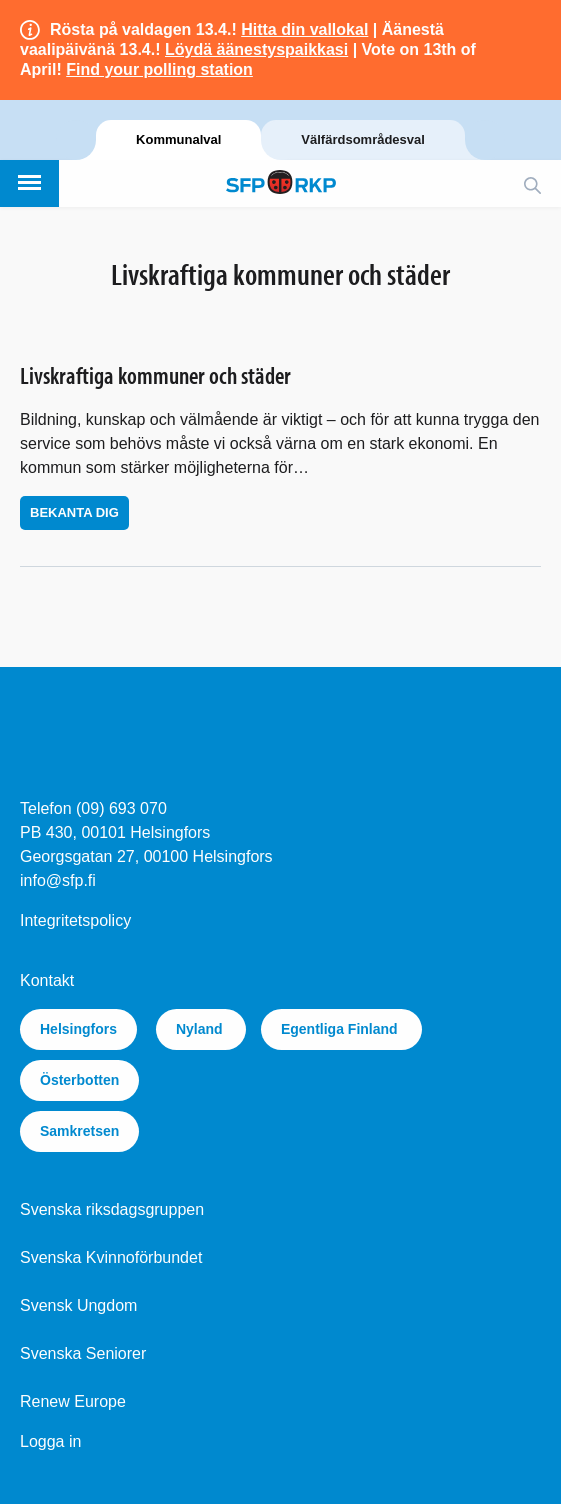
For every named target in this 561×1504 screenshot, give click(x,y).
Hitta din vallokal (304, 29)
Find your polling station (159, 69)
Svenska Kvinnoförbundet (111, 1257)
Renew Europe (73, 1401)
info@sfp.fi (58, 880)
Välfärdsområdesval (363, 139)
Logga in (50, 1441)
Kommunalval (178, 139)
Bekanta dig (74, 512)
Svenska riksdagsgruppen (112, 1209)
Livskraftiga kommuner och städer (155, 375)
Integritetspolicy (75, 920)
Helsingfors (78, 1029)
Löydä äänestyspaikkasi (256, 49)
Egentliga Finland (341, 1029)
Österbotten (79, 1080)
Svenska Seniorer (83, 1353)
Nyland (201, 1029)
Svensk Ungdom (78, 1305)
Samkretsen (79, 1131)
